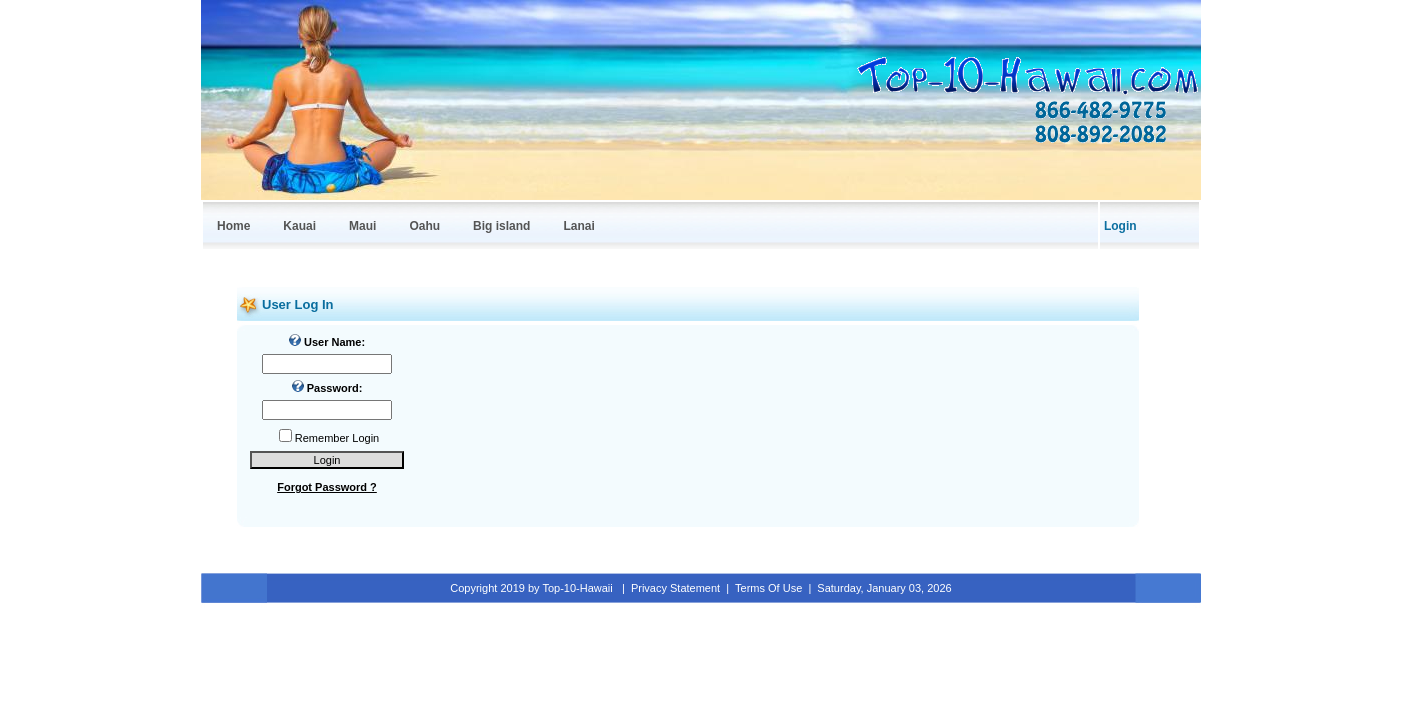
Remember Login (337, 438)
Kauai (299, 226)
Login (1120, 226)
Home (233, 226)
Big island (501, 226)
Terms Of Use (768, 588)
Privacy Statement (675, 588)
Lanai (578, 226)
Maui (362, 226)
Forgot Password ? (327, 487)
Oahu (424, 226)
